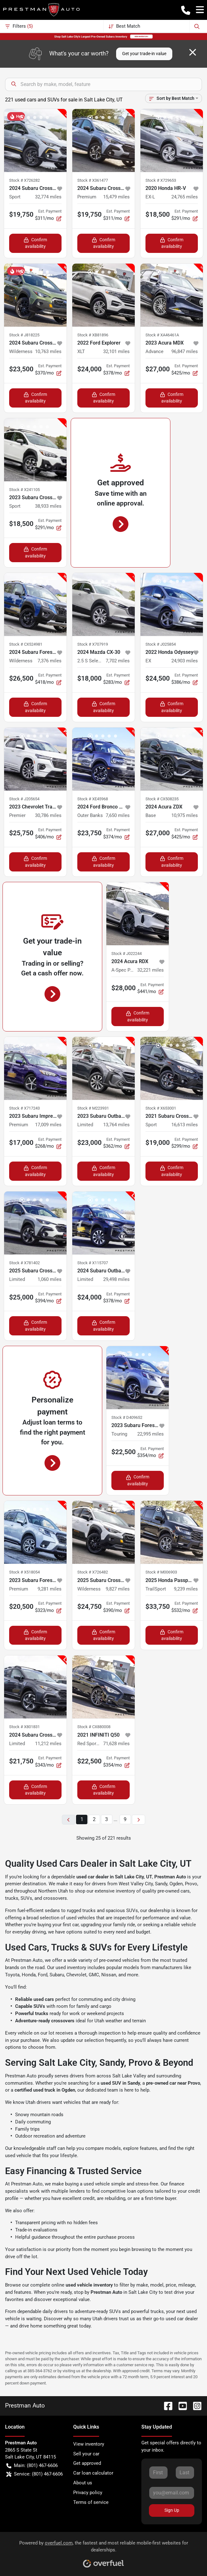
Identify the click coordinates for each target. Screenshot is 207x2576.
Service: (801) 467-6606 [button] (34, 2474)
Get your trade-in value (144, 53)
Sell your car (86, 2454)
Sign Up (171, 2510)
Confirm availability (35, 243)
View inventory (88, 2444)
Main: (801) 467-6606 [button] (32, 2465)
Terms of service (91, 2502)
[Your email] (171, 2493)
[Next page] (138, 1820)
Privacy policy (87, 2492)
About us (82, 2483)
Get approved (87, 2463)
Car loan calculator (93, 2473)
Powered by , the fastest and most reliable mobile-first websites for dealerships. (103, 2552)
